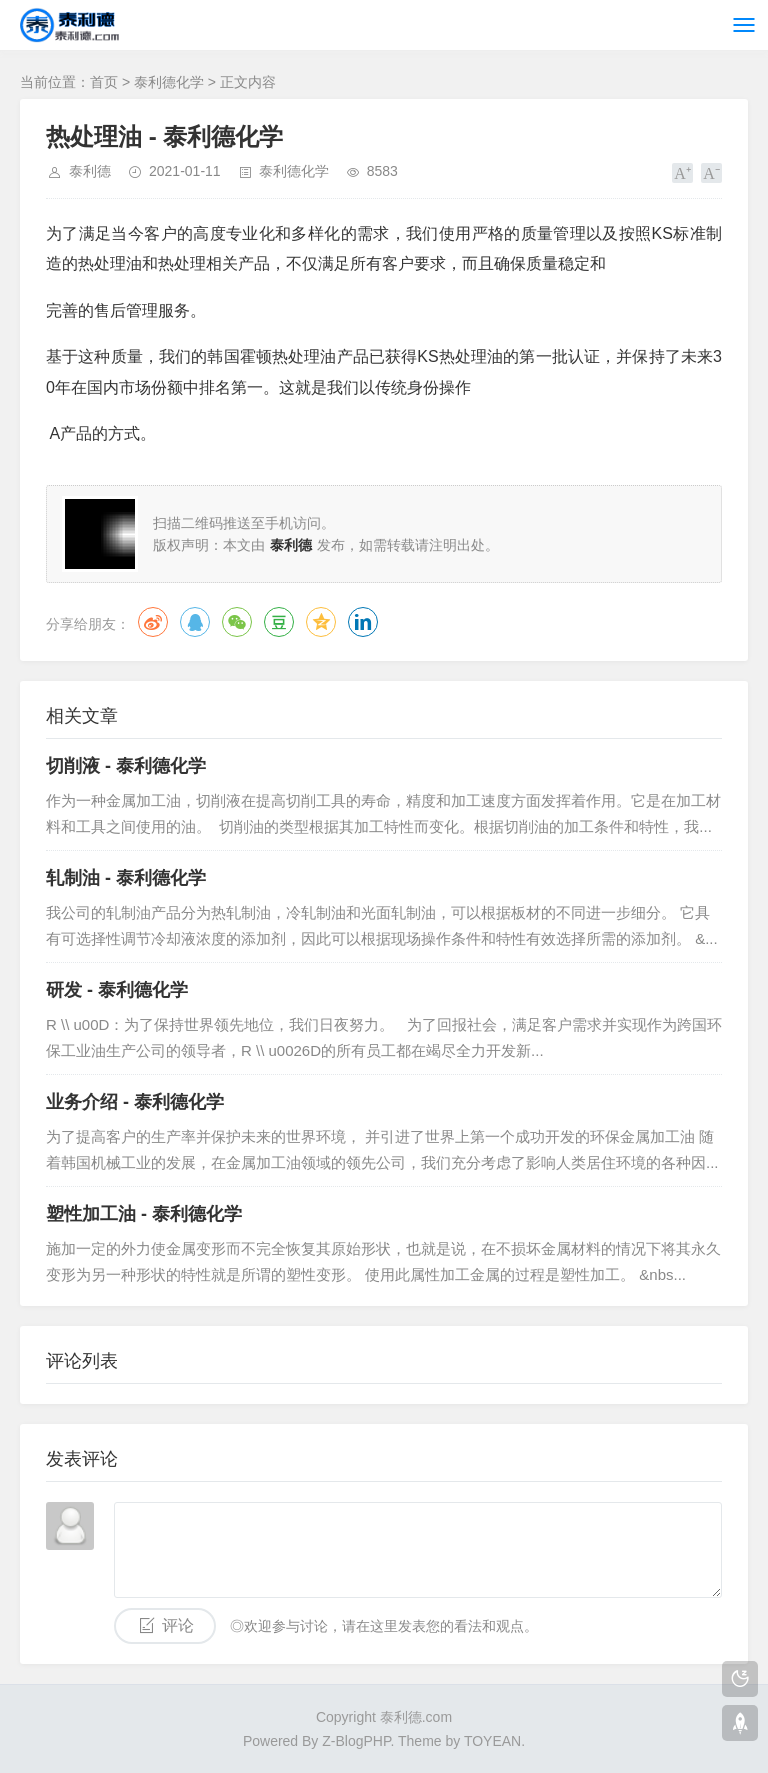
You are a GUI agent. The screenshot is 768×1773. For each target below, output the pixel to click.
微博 (153, 622)
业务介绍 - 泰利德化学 (135, 1102)
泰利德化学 (169, 82)
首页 (104, 82)
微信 (237, 622)
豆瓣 (279, 622)
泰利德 (90, 171)
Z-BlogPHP (356, 1741)
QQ (195, 622)
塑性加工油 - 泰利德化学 (144, 1214)
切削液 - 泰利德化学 (126, 766)
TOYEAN (492, 1741)
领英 (363, 622)
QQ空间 (321, 622)
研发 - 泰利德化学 (117, 990)
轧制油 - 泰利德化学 (126, 878)
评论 (178, 1625)
